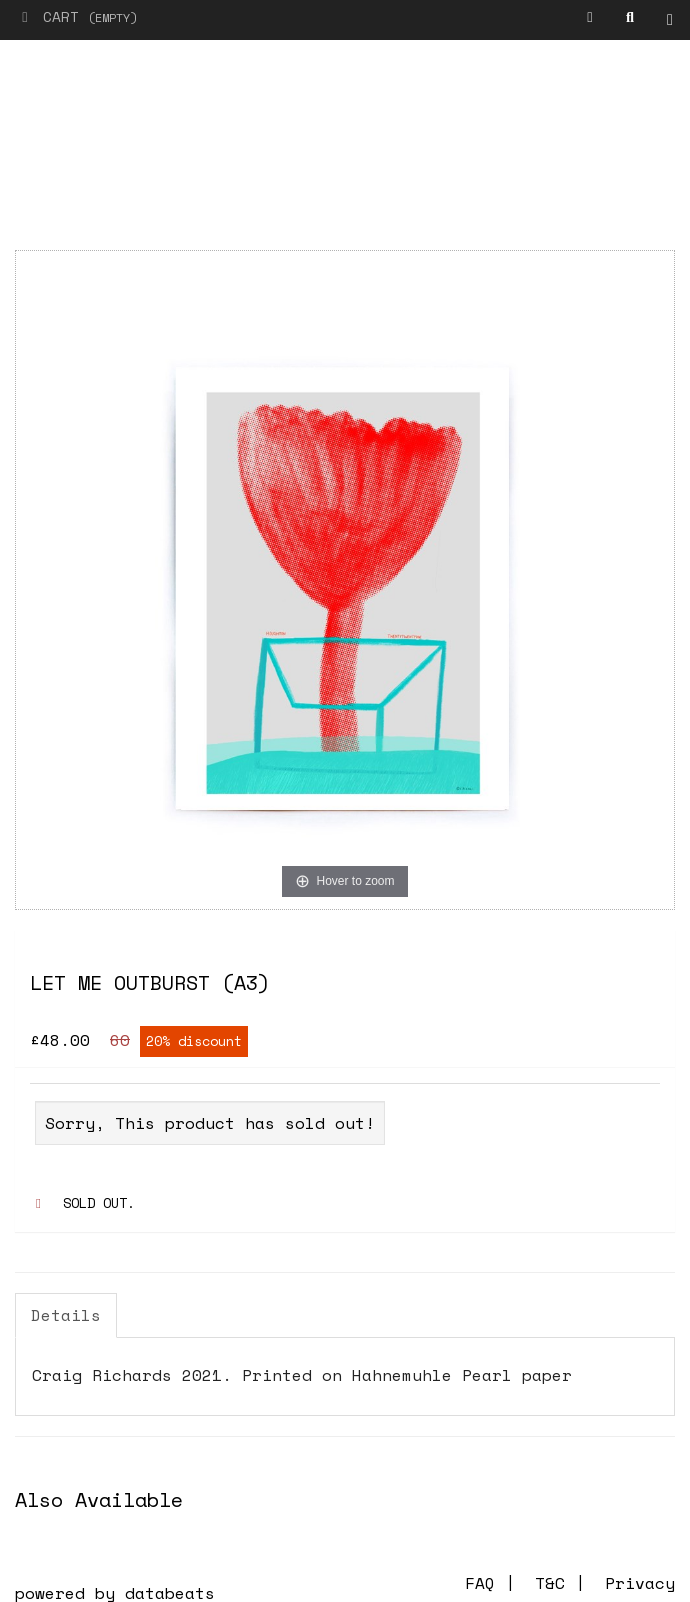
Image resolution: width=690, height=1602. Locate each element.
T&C (550, 1583)
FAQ (480, 1583)
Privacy (640, 1583)
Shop (675, 20)
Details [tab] (66, 1315)
